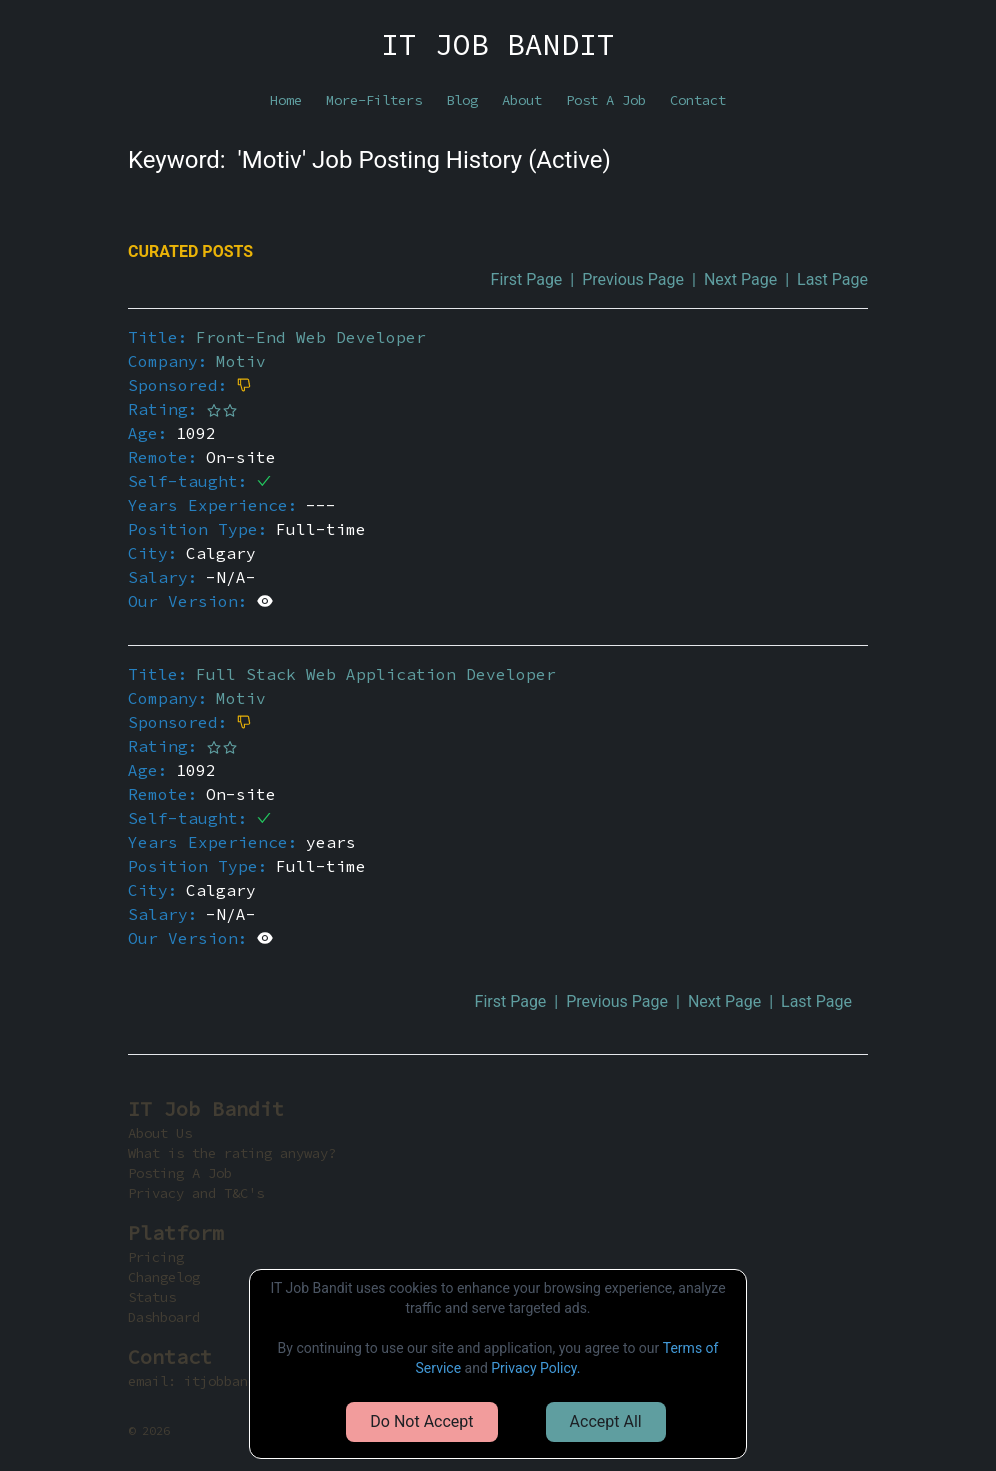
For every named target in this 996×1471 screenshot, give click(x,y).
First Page (527, 279)
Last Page (832, 279)
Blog (462, 100)
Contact (698, 100)
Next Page (740, 279)
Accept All (606, 1421)
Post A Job (606, 100)
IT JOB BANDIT (498, 44)
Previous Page (633, 279)
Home (286, 100)
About (522, 100)
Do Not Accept (421, 1421)
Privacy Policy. (535, 1368)
